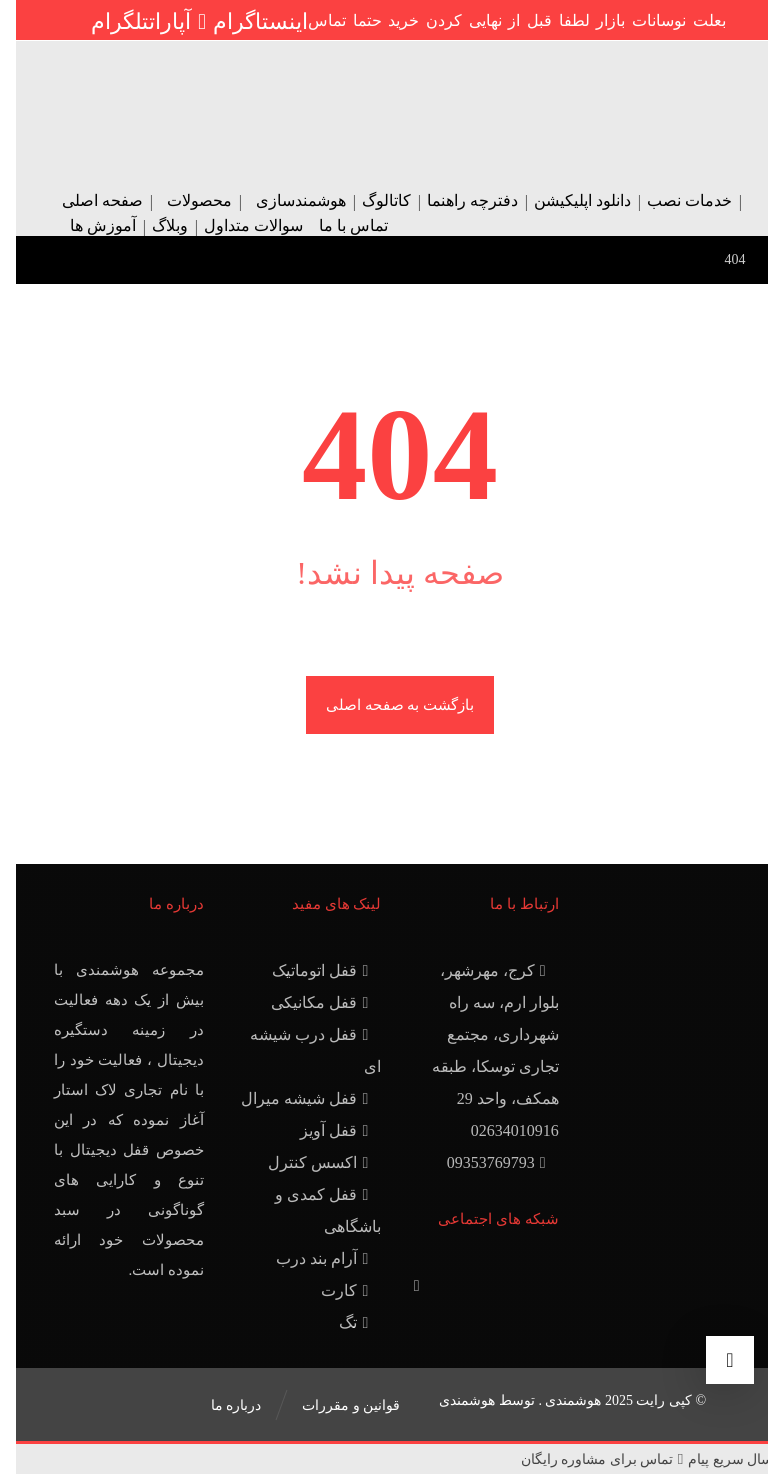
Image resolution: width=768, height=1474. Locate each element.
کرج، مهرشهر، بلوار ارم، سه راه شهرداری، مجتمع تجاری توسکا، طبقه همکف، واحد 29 (479, 1034)
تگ (340, 1322)
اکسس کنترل (304, 1162)
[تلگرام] (104, 21)
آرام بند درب (308, 1258)
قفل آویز (320, 1130)
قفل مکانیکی (306, 1002)
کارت (331, 1290)
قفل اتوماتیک (306, 970)
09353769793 (483, 1162)
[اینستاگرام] (244, 21)
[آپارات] (165, 21)
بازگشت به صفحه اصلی (384, 705)
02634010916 (499, 1130)
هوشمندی (451, 1400)
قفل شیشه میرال (291, 1098)
